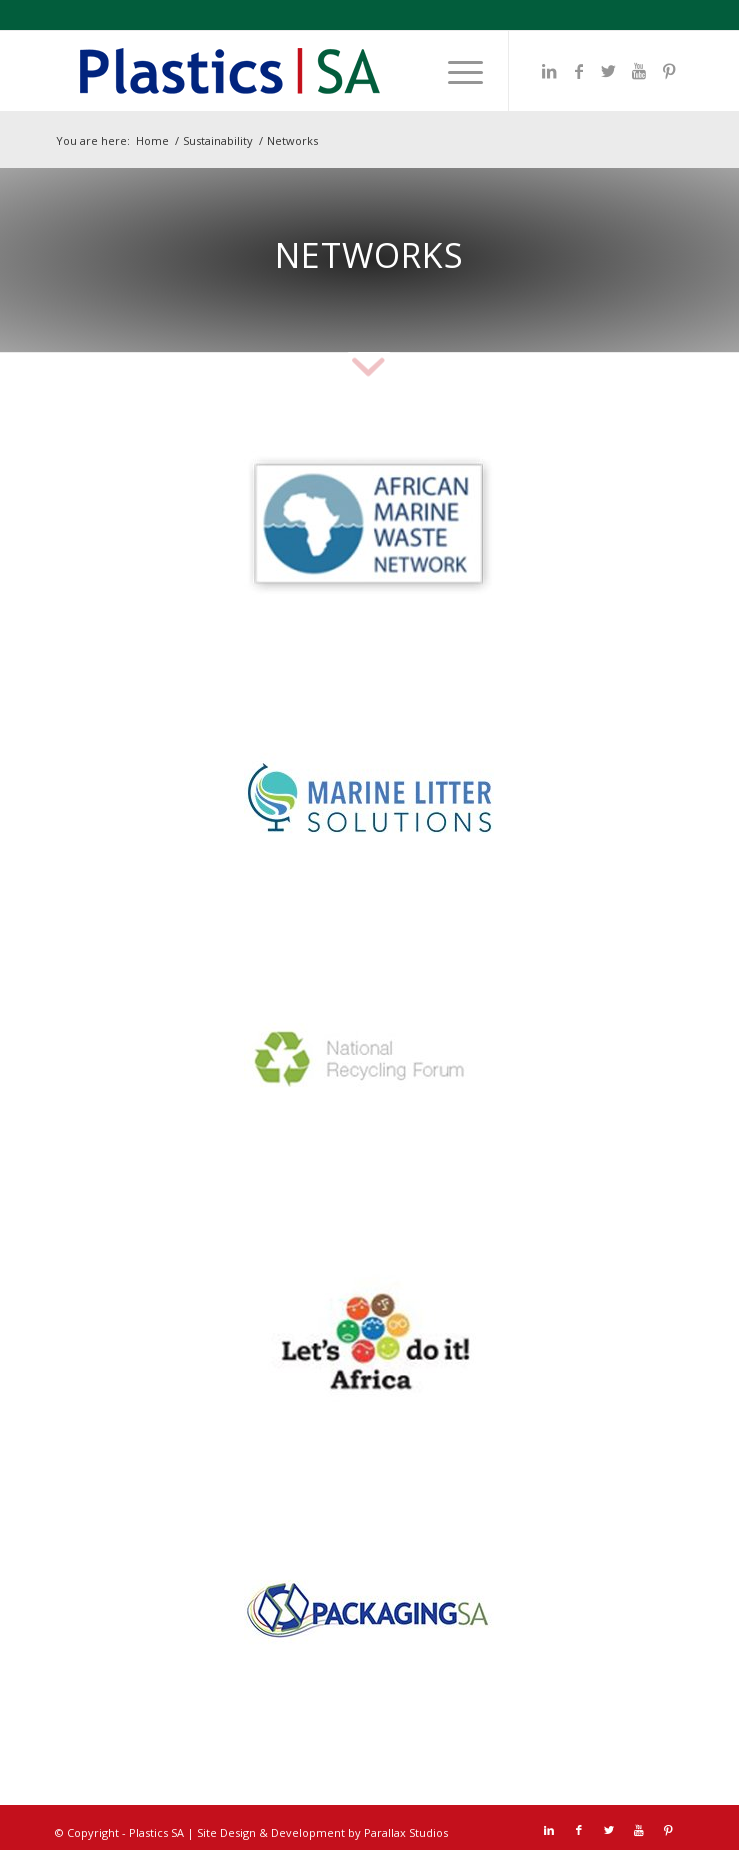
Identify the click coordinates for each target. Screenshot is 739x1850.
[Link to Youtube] (639, 71)
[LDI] (369, 1338)
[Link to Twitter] (609, 71)
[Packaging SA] (369, 1609)
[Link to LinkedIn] (549, 71)
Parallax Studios (406, 1832)
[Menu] (455, 71)
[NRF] (369, 1068)
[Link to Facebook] (579, 71)
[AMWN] (369, 528)
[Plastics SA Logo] (306, 71)
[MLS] (369, 798)
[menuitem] (455, 71)
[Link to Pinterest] (669, 71)
